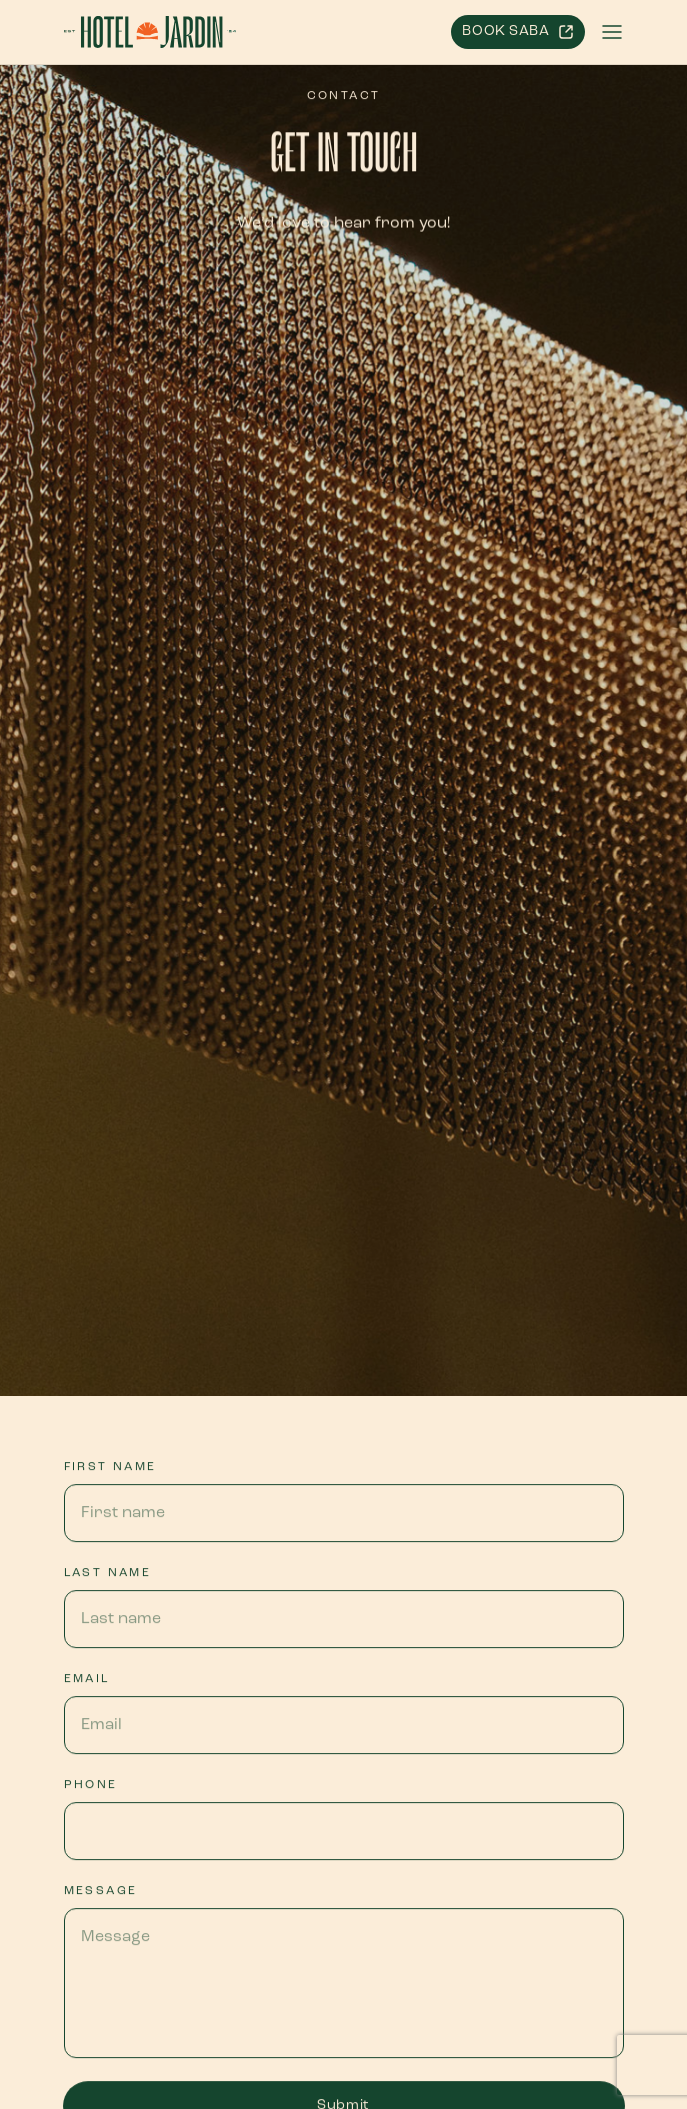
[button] (612, 32)
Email (87, 1679)
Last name (108, 1573)
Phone (91, 1785)
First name (110, 1467)
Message (101, 1891)
